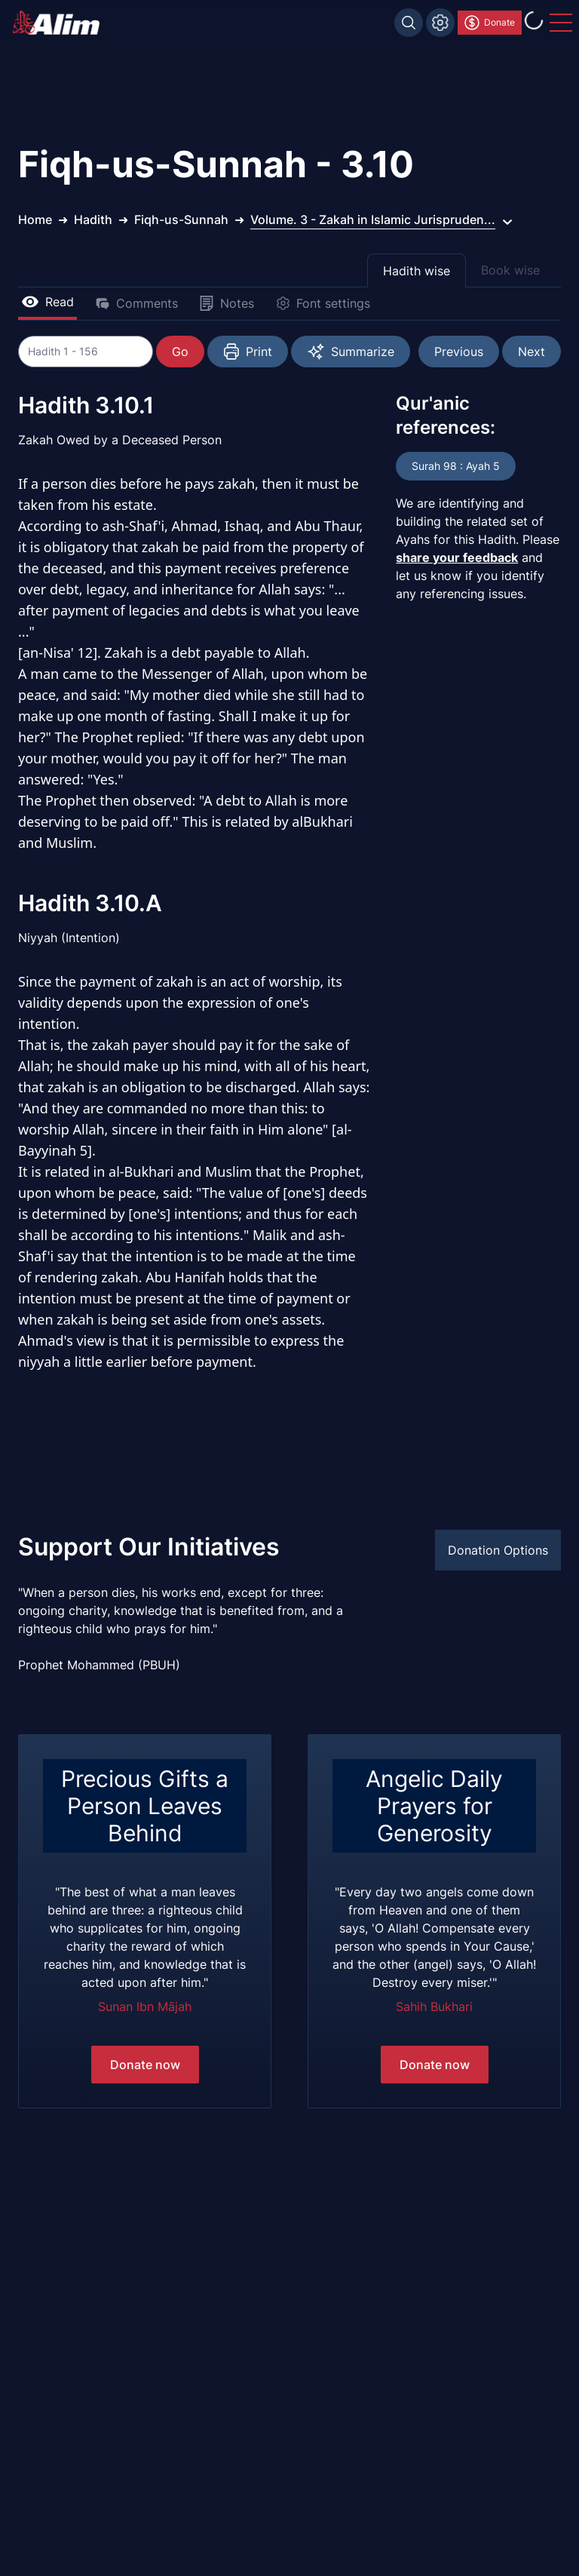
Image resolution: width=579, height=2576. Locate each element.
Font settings (322, 303)
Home (35, 219)
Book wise (510, 270)
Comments (136, 303)
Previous (458, 351)
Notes (226, 303)
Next (531, 351)
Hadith (93, 219)
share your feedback (457, 557)
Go (181, 351)
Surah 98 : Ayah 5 (456, 465)
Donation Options (498, 1550)
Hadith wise (416, 270)
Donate (489, 23)
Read (47, 301)
